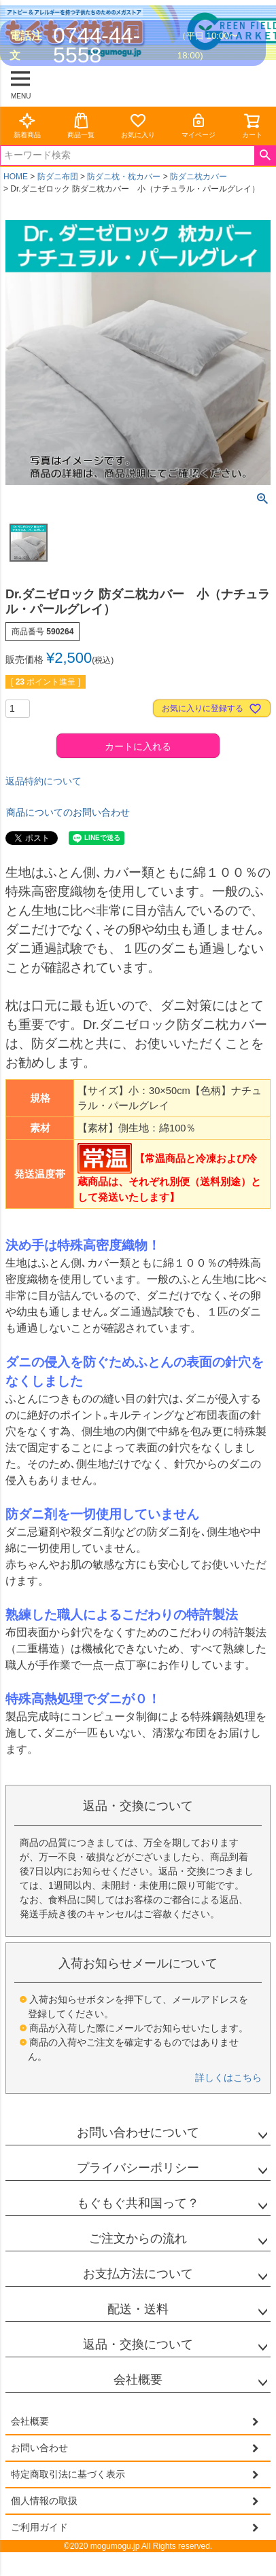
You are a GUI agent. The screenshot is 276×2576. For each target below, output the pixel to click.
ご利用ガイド (39, 2527)
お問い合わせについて (138, 2132)
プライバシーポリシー (138, 2168)
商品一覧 (80, 125)
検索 (264, 155)
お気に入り (138, 125)
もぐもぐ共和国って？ (138, 2203)
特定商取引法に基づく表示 (68, 2474)
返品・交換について (138, 2344)
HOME (15, 176)
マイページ (198, 125)
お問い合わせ (39, 2447)
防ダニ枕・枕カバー (123, 176)
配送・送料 (138, 2309)
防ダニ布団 (57, 176)
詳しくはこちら (228, 2077)
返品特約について (43, 781)
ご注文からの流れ (138, 2238)
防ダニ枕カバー (198, 176)
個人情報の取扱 (44, 2500)
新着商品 (27, 125)
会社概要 (138, 2380)
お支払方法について (138, 2274)
